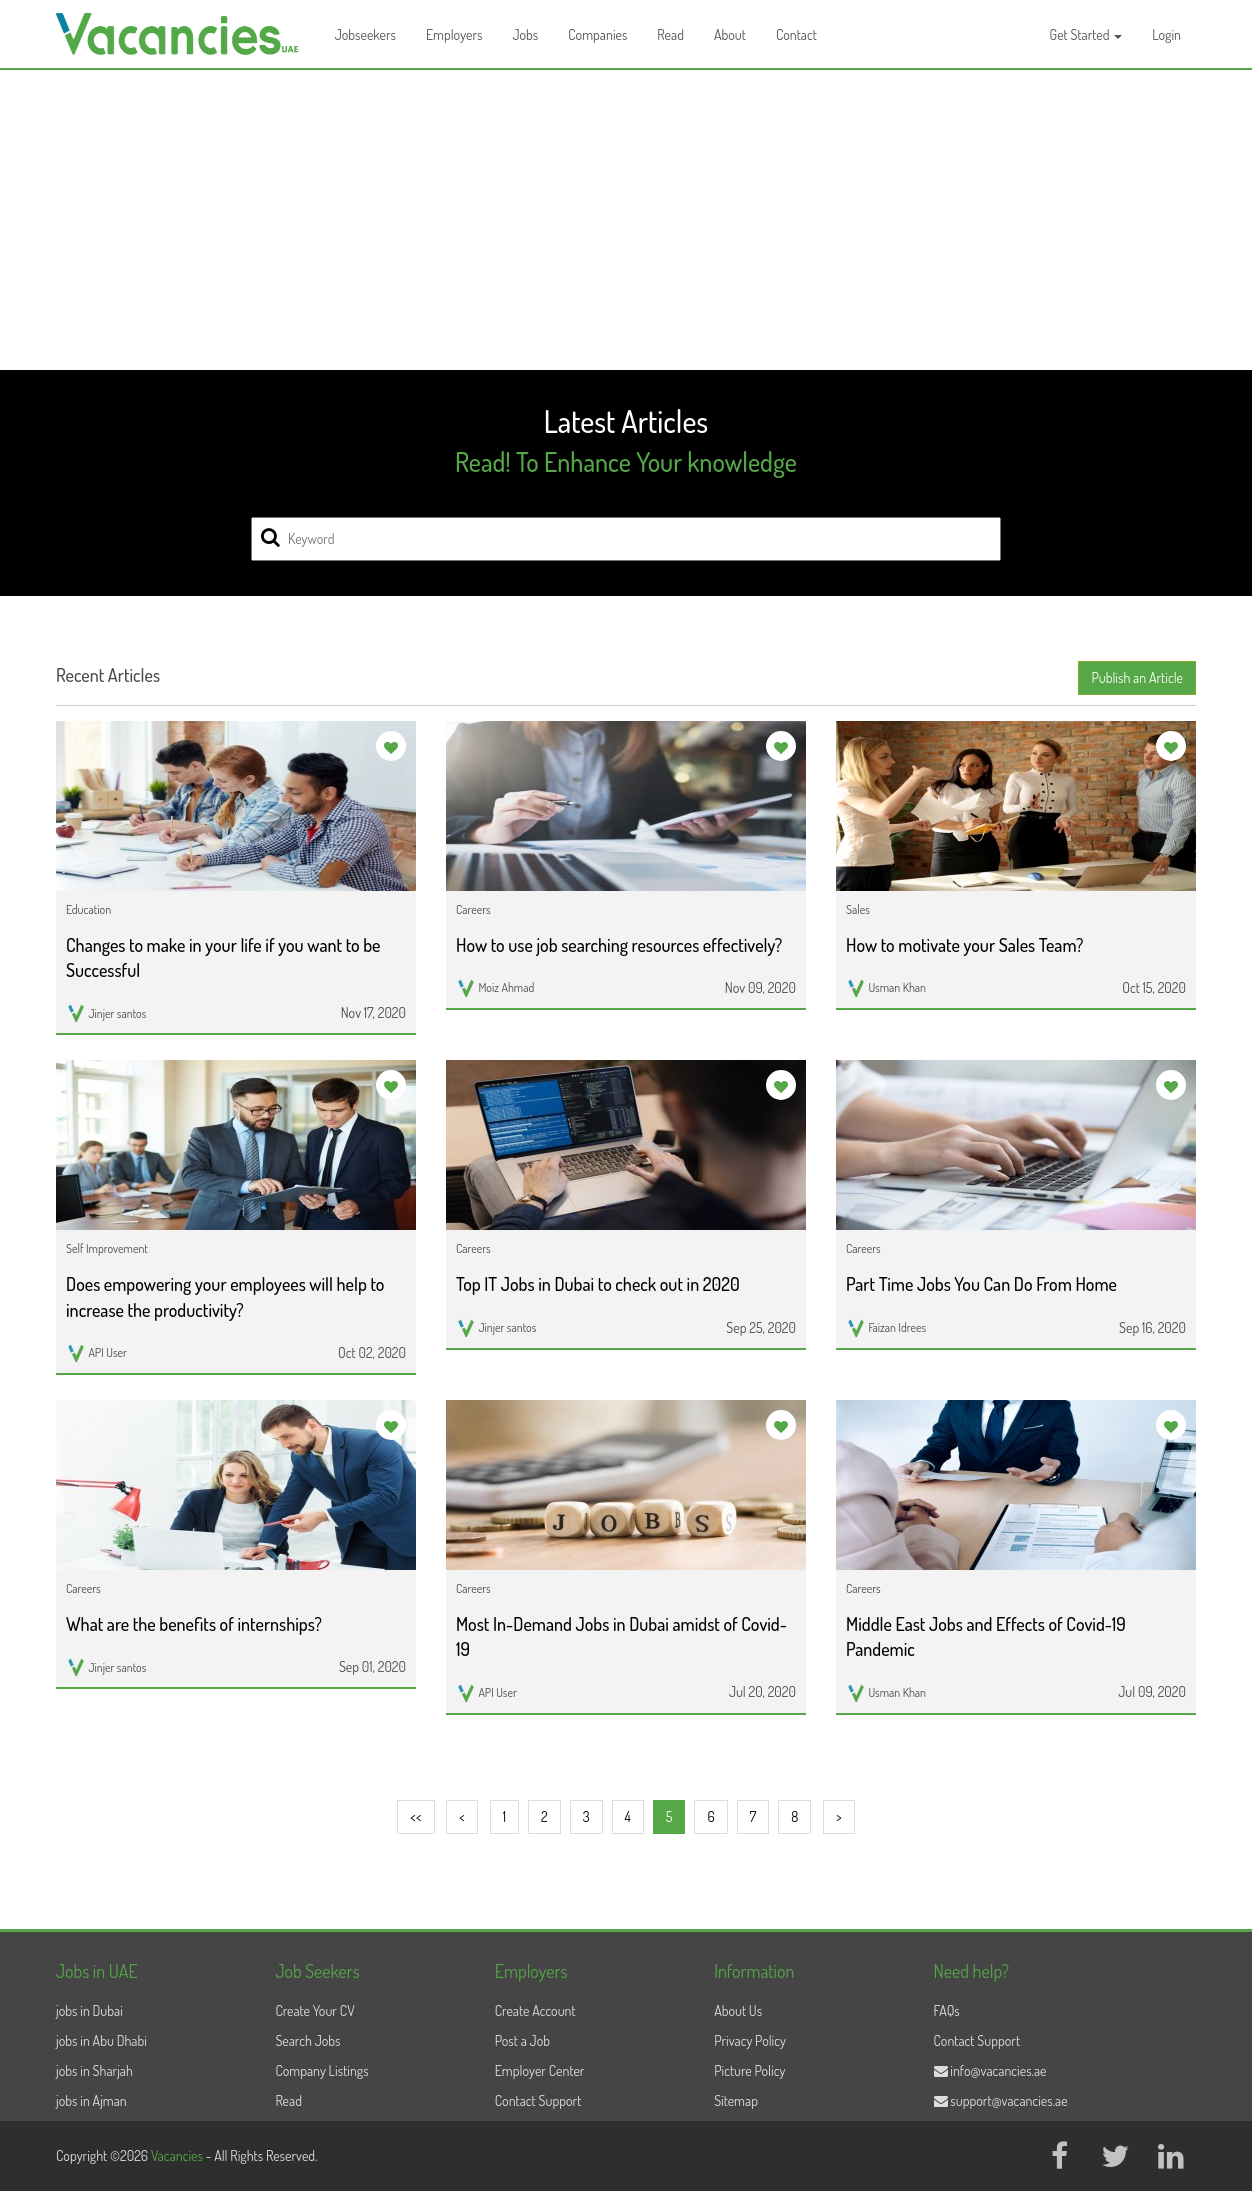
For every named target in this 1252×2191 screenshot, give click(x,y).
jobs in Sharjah (94, 2070)
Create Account (535, 2010)
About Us (738, 2010)
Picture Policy (749, 2070)
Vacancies (178, 2155)
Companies (597, 34)
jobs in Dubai (89, 2010)
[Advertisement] (626, 220)
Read (670, 34)
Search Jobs (307, 2040)
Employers (454, 34)
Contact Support (538, 2100)
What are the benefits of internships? (194, 1624)
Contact (796, 34)
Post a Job (522, 2040)
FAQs (947, 2010)
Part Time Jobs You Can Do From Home (981, 1284)
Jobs (525, 34)
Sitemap (736, 2100)
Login (1166, 34)
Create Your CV (314, 2010)
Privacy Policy (750, 2040)
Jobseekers (365, 34)
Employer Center (540, 2070)
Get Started (1086, 34)
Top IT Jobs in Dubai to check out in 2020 (598, 1284)
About (730, 34)
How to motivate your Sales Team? (965, 945)
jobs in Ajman (91, 2100)
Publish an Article (1137, 677)
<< (415, 1816)
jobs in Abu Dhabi (101, 2040)
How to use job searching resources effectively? (619, 945)
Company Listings (321, 2070)
